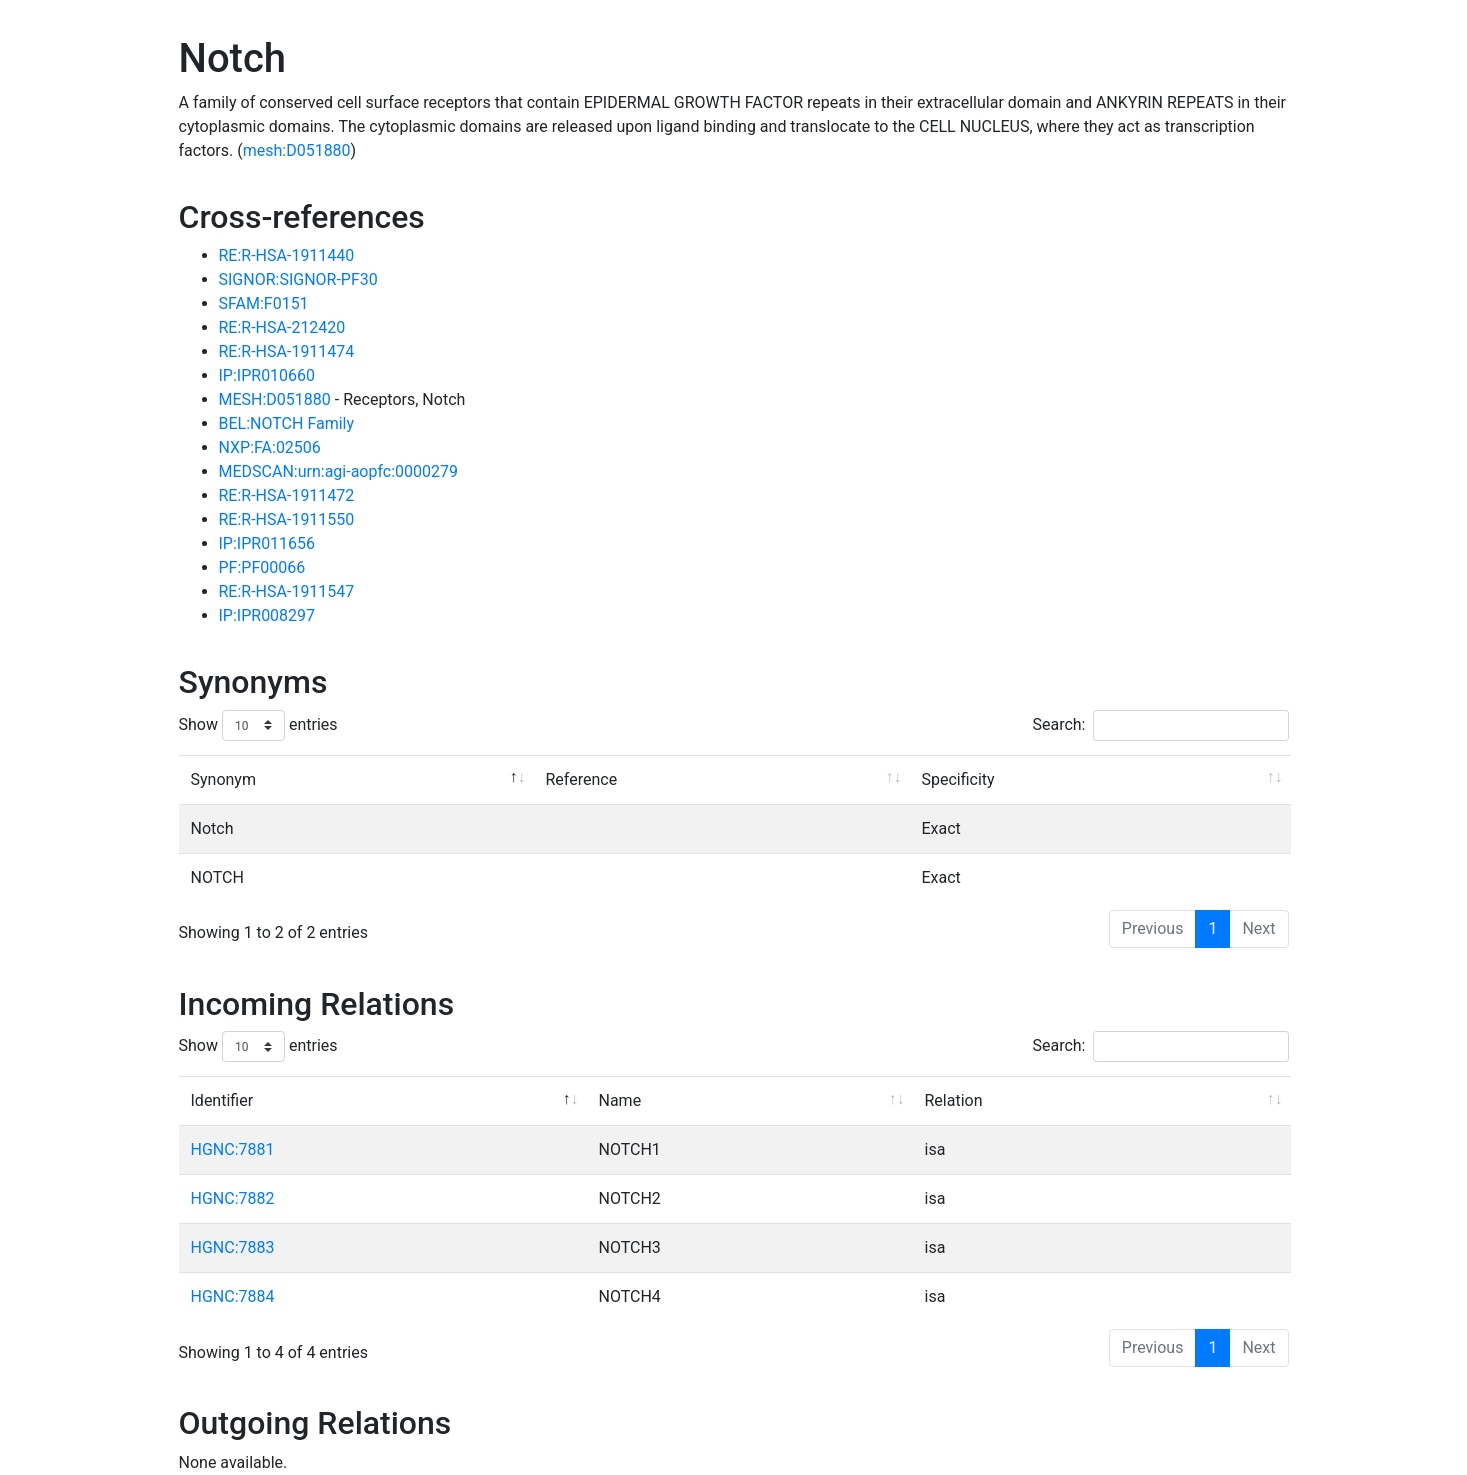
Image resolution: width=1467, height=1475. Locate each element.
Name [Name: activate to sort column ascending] (620, 1100)
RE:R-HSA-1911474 (287, 351)
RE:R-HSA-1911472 (287, 495)
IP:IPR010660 (267, 375)
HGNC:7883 (233, 1247)
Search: (1160, 725)
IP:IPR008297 (267, 615)
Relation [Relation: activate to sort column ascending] (954, 1100)
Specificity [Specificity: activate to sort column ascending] (958, 779)
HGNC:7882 (233, 1198)
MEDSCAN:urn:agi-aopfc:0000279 (339, 471)
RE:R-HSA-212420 (282, 327)
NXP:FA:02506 (270, 447)
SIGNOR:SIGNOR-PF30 (298, 279)
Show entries (258, 725)
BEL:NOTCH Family (287, 423)
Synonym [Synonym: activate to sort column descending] (223, 779)
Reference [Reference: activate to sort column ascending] (582, 779)
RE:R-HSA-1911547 (287, 591)
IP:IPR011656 (267, 543)
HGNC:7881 (233, 1149)
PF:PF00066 (262, 567)
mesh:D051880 (297, 150)
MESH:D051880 (277, 399)
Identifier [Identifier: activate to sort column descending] (222, 1100)
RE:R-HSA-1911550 (287, 519)
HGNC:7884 (233, 1296)
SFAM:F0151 (264, 303)
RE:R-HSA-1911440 (287, 255)
